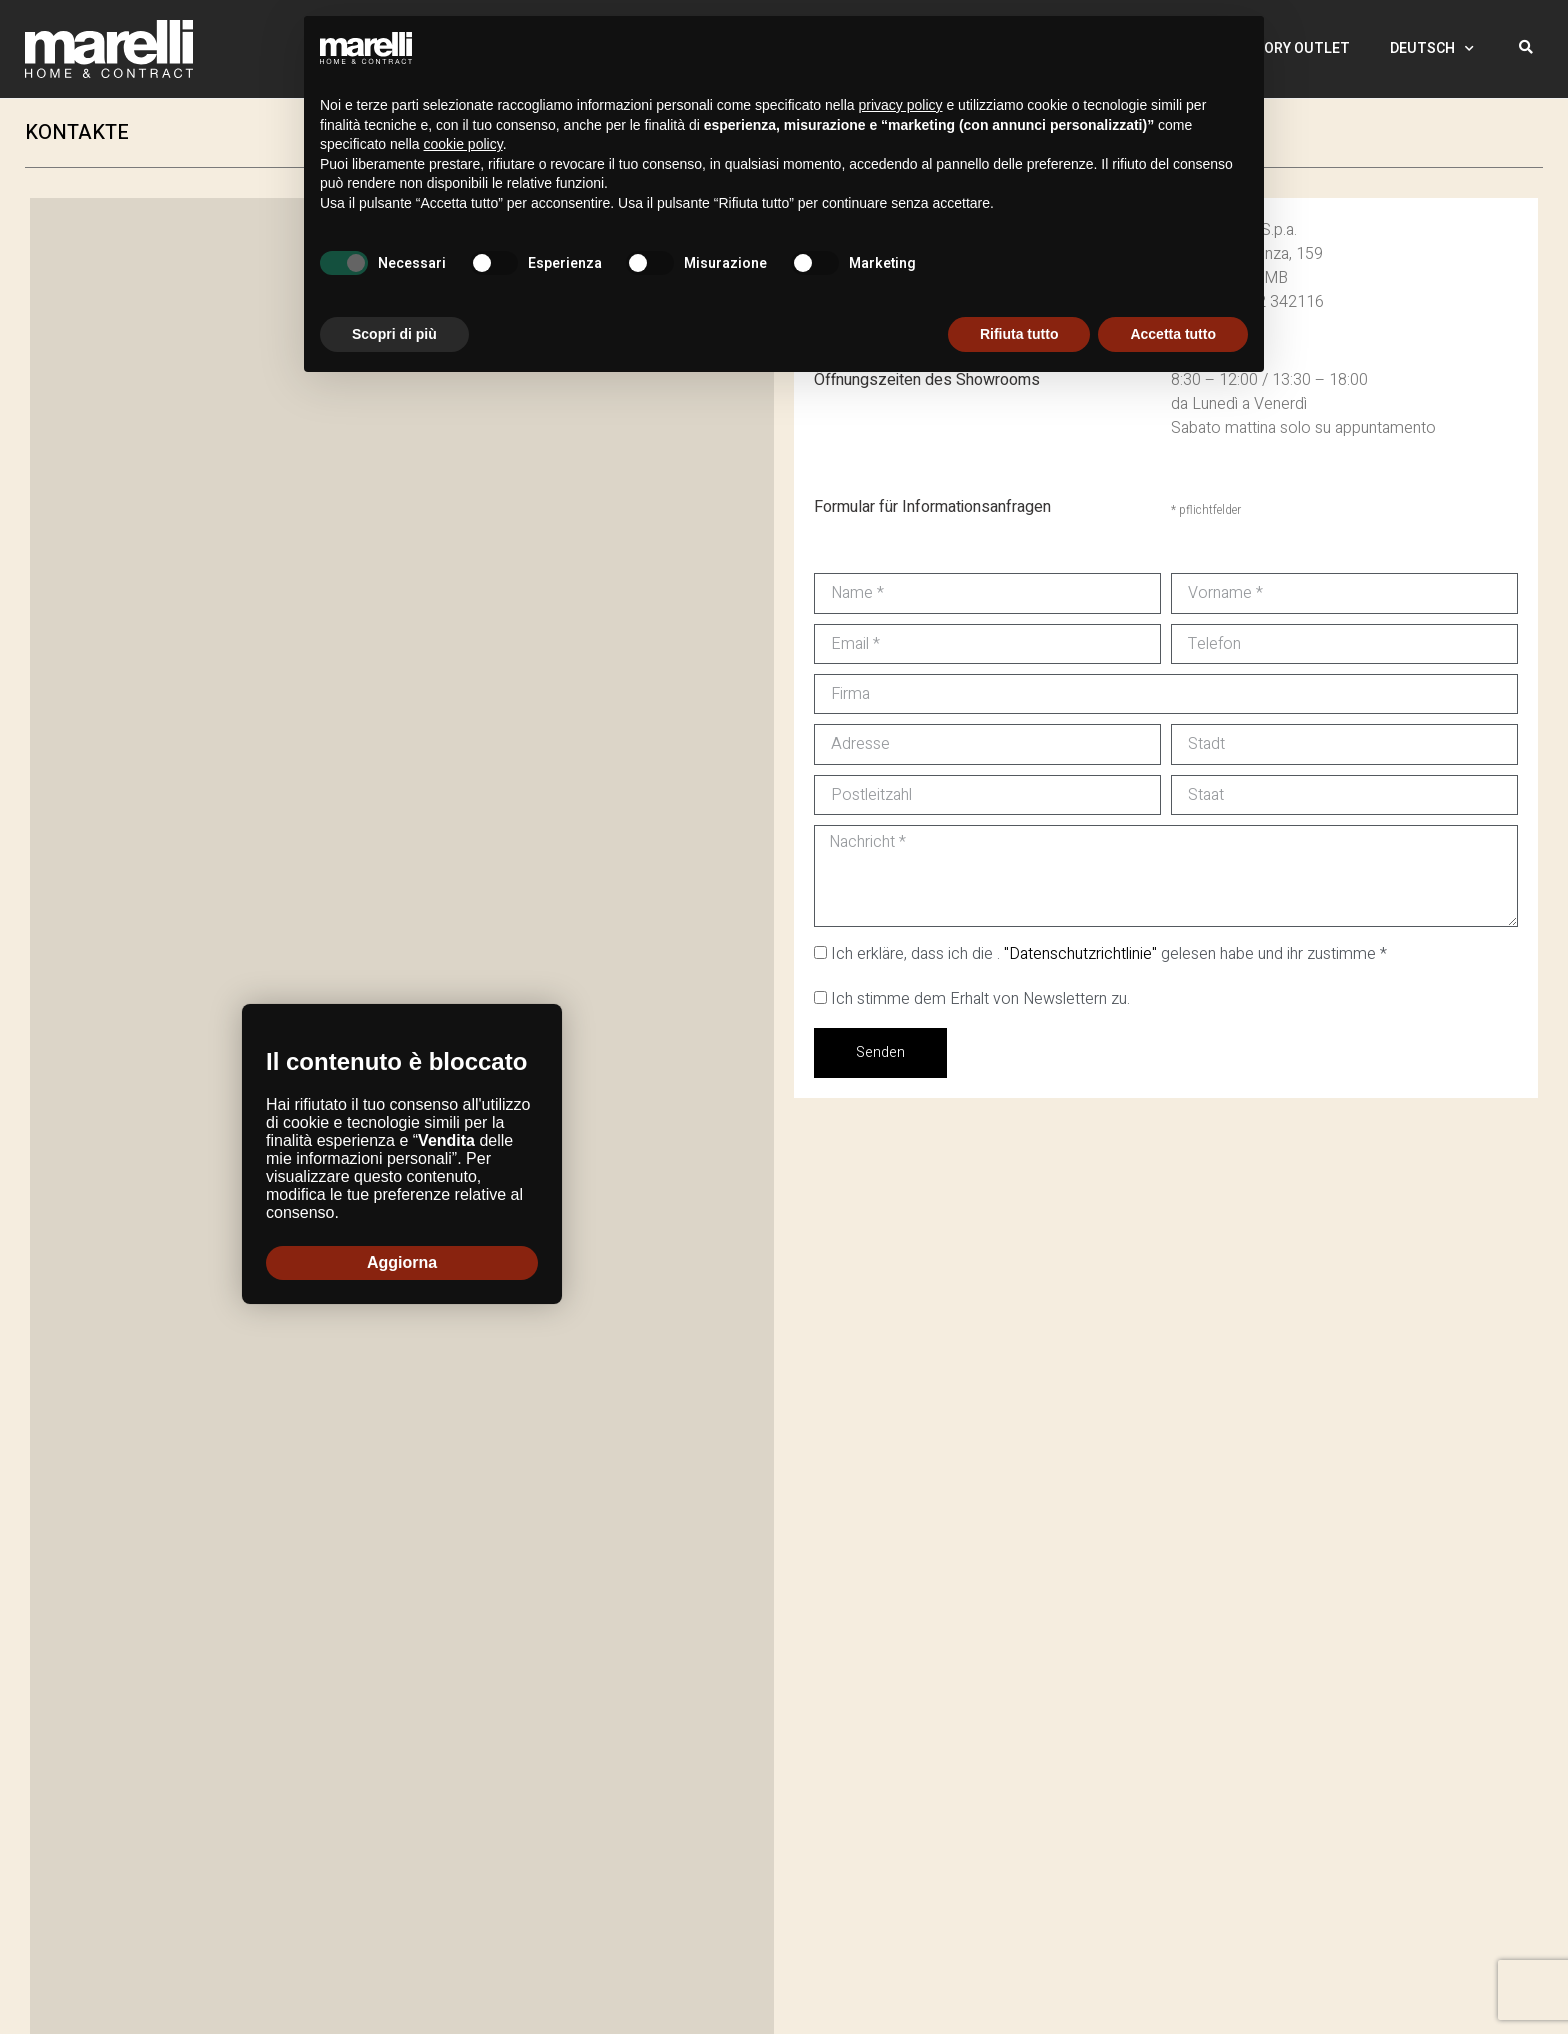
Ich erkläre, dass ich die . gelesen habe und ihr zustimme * (1109, 954)
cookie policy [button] (463, 144)
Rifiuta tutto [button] (1019, 334)
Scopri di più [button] (394, 334)
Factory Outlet (1289, 48)
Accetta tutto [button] (1173, 334)
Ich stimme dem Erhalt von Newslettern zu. (980, 999)
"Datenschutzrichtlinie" (1080, 954)
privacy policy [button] (901, 105)
